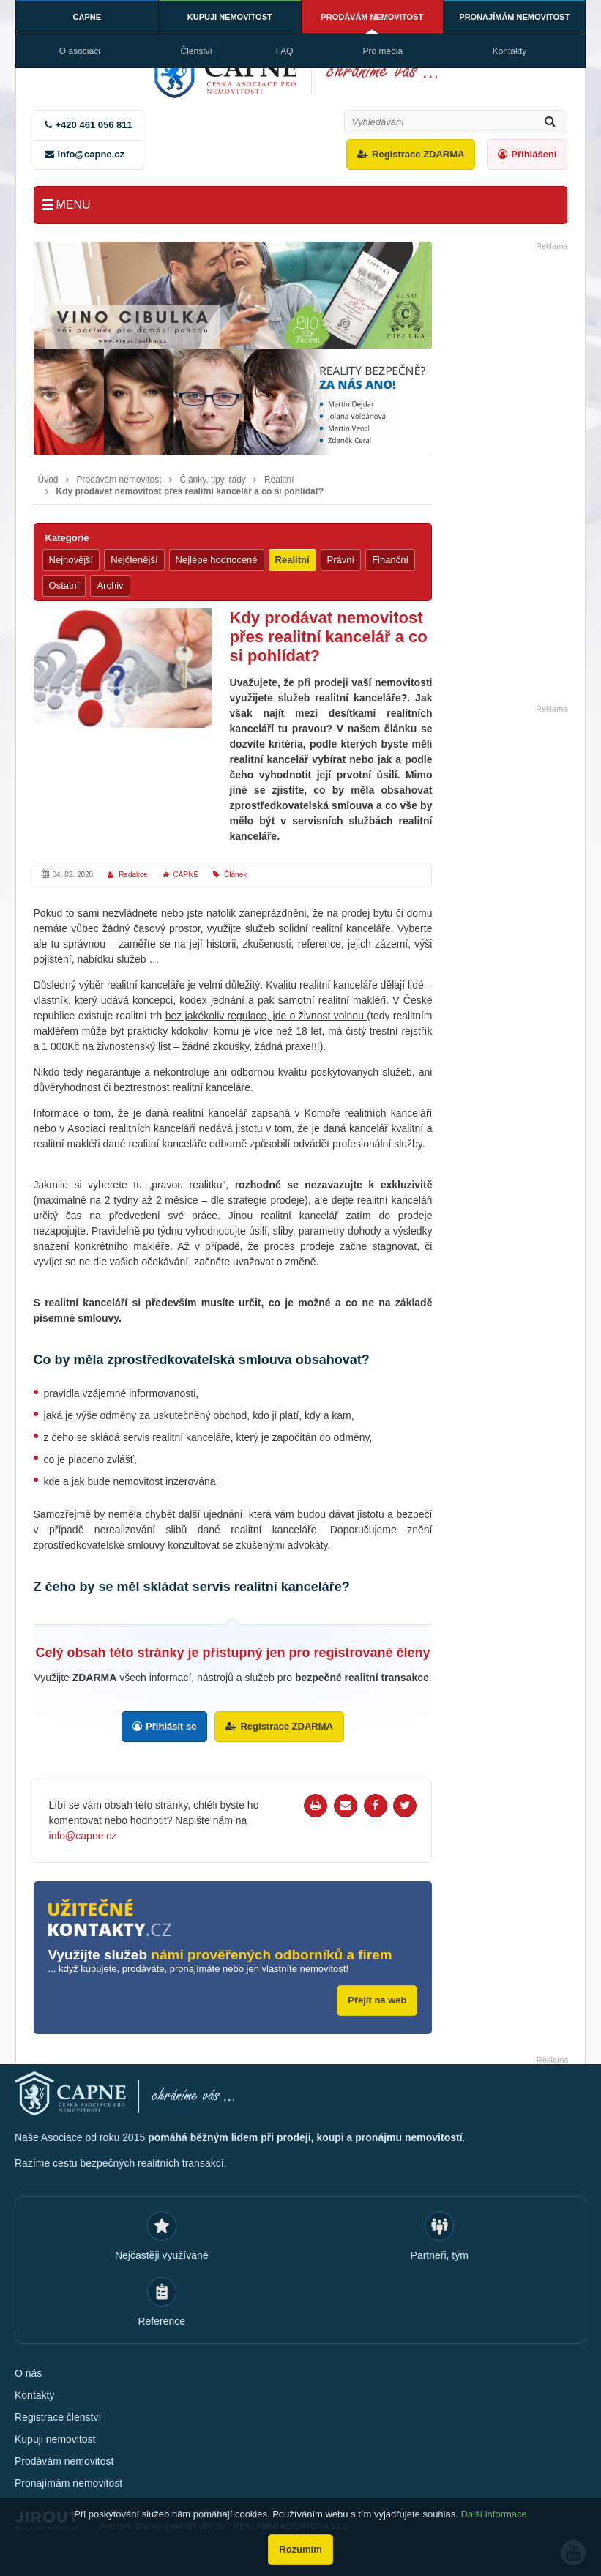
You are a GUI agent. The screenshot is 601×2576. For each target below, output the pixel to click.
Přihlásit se (171, 1726)
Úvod (48, 479)
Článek (235, 875)
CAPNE (87, 16)
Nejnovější (71, 559)
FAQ (285, 51)
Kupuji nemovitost (229, 16)
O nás (28, 2373)
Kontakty (510, 51)
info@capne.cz (91, 154)
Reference (161, 2321)
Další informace (493, 2514)
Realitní (279, 479)
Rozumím (300, 2549)
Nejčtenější (134, 559)
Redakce (133, 875)
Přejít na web (377, 2000)
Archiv (110, 585)
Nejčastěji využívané (162, 2255)
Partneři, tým (440, 2255)
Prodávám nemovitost (372, 16)
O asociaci (79, 51)
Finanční (390, 559)
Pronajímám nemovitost (514, 16)
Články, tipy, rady (213, 479)
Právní (341, 559)
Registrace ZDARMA (418, 154)
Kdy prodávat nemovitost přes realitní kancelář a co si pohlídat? (190, 491)
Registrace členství (58, 2417)
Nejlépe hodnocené (217, 559)
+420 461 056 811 (94, 124)
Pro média (383, 51)
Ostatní (64, 585)
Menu (73, 204)
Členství (196, 51)
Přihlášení (533, 154)
